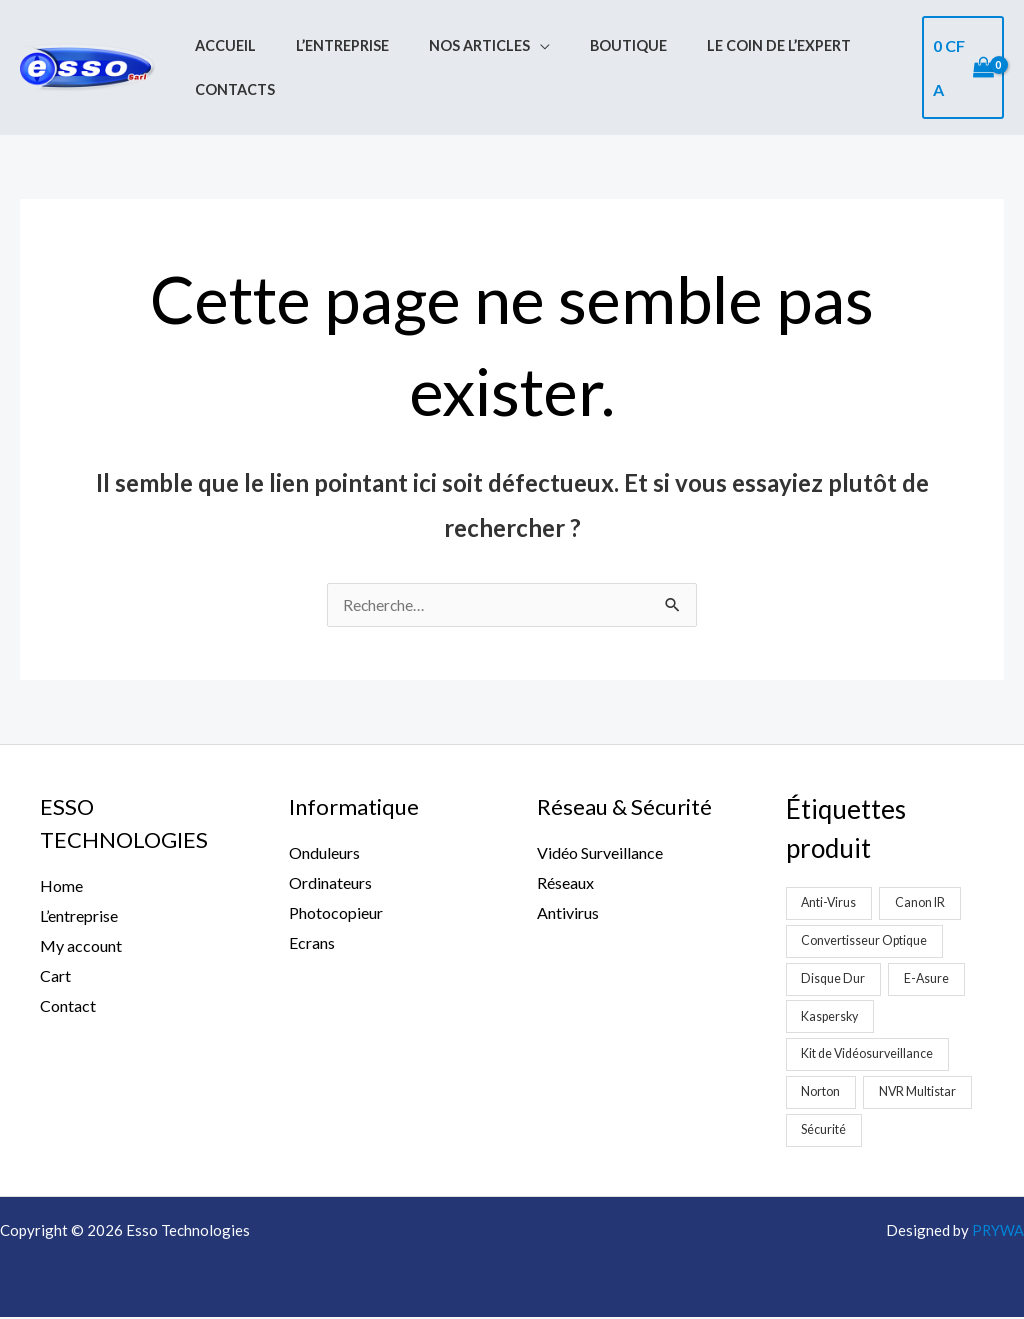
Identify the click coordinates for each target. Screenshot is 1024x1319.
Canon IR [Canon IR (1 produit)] (924, 904)
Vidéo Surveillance (600, 853)
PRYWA (997, 1232)
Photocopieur (336, 913)
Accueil (219, 53)
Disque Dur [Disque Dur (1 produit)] (834, 979)
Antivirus (568, 913)
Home (61, 886)
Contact (68, 1005)
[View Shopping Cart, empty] (960, 67)
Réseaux (565, 883)
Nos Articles (451, 53)
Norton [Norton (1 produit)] (821, 1093)
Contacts (229, 83)
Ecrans (312, 942)
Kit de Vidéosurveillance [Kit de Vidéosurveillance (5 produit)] (870, 1055)
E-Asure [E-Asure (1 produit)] (930, 979)
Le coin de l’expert (729, 53)
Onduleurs (324, 853)
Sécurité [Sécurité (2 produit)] (824, 1131)
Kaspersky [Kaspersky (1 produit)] (832, 1017)
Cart (55, 975)
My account (81, 946)
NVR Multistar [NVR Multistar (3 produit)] (920, 1093)
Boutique (589, 53)
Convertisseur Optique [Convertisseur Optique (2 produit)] (866, 941)
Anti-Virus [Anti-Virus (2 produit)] (830, 904)
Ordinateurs (330, 883)
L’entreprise (325, 53)
